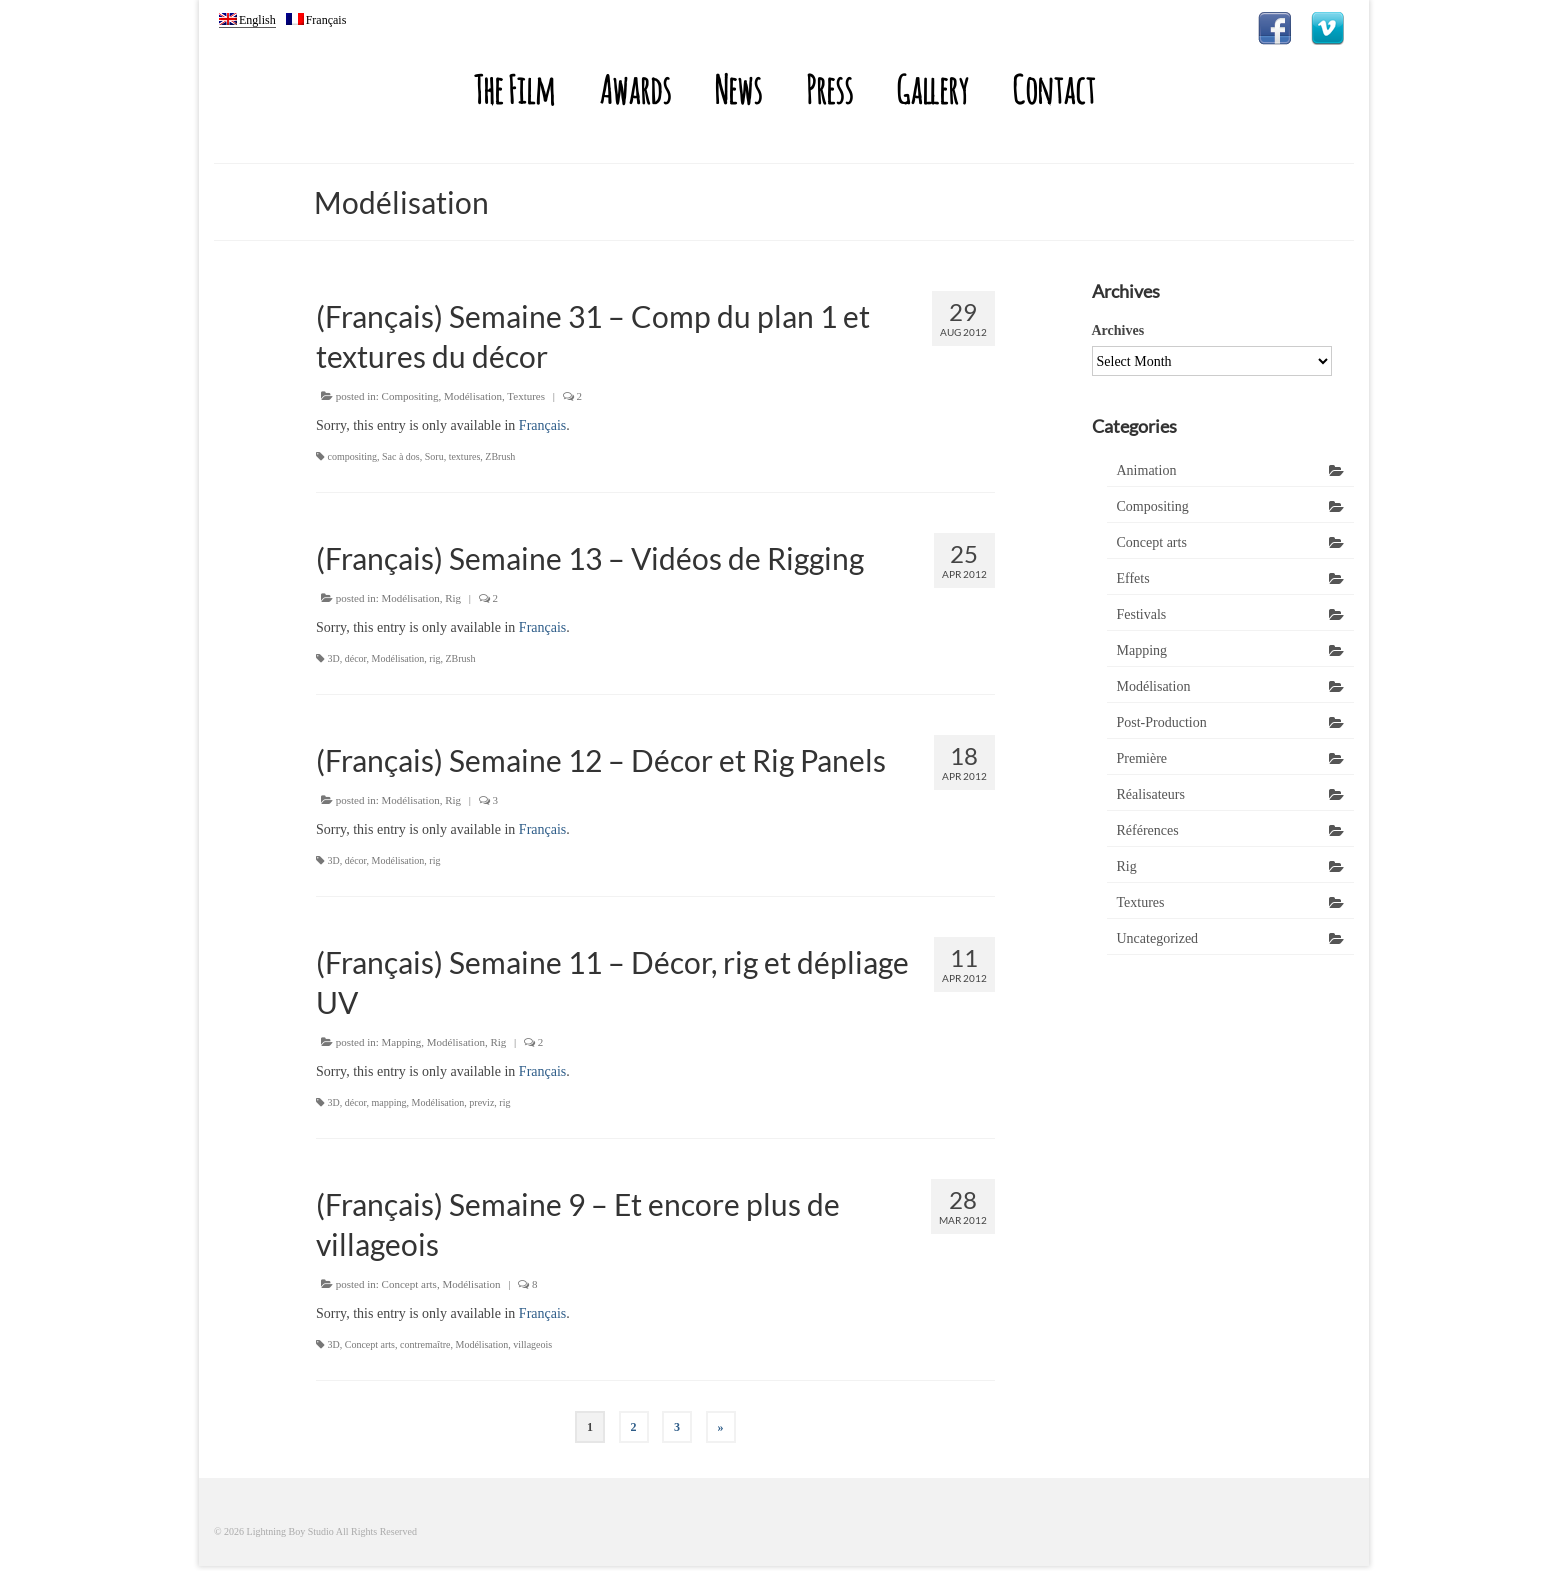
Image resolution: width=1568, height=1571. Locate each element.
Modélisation (473, 396)
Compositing (410, 396)
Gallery (932, 89)
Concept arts (409, 1284)
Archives (1118, 330)
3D (334, 658)
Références (1148, 830)
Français (542, 425)
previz (481, 1102)
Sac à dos (401, 456)
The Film (514, 89)
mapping (389, 1102)
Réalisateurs (1151, 794)
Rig (453, 598)
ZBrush (500, 456)
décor (356, 658)
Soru (434, 456)
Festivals (1142, 614)
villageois (532, 1344)
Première (1142, 758)
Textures (526, 396)
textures (465, 456)
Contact (1053, 89)
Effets (1133, 578)
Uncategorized (1158, 938)
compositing (352, 456)
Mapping (402, 1042)
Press (829, 89)
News (738, 89)
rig (434, 658)
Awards (635, 89)
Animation (1147, 470)
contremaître (425, 1344)
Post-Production (1162, 722)
